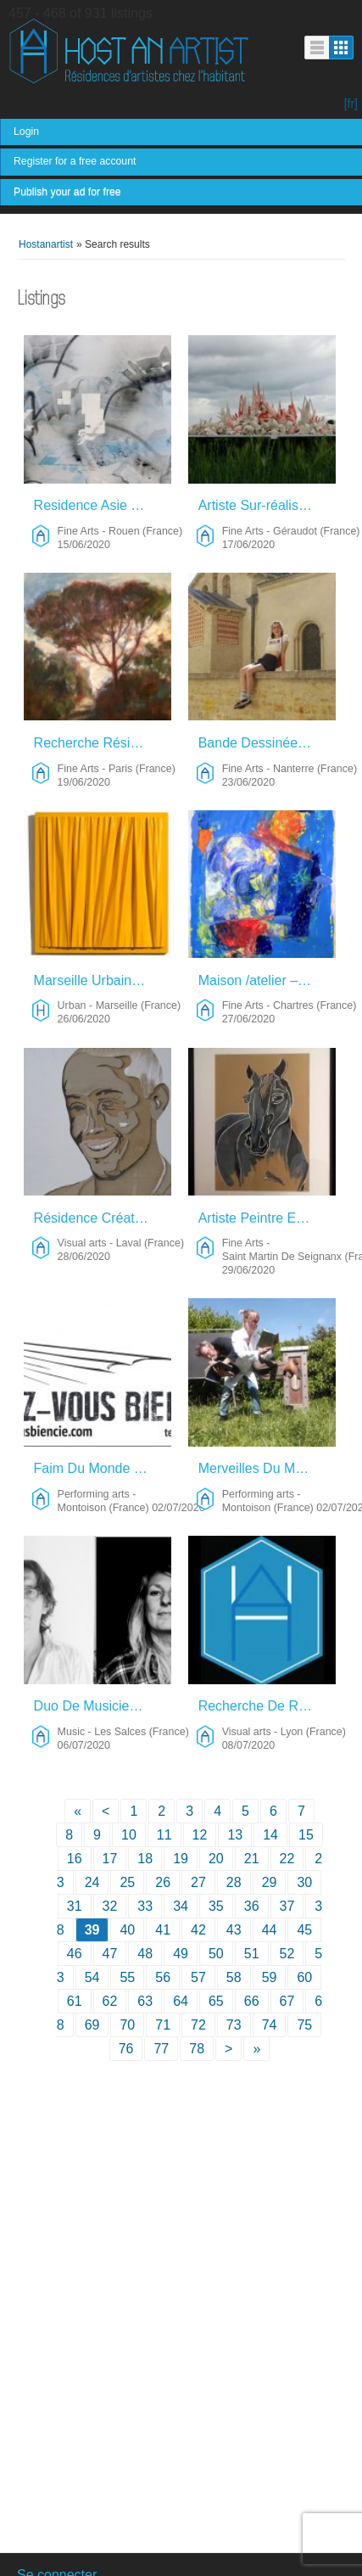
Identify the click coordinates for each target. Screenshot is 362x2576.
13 (234, 1835)
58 (234, 1977)
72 (198, 2025)
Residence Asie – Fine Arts (96, 505)
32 (110, 1906)
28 (234, 1882)
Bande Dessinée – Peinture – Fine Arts (260, 743)
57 (198, 1977)
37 (287, 1906)
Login (26, 131)
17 (110, 1858)
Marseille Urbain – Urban (96, 980)
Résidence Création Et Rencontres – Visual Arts (96, 1218)
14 (270, 1835)
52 (287, 1953)
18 (145, 1858)
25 (127, 1882)
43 (234, 1930)
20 (216, 1858)
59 (269, 1977)
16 (74, 1858)
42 (198, 1930)
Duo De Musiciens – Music (96, 1706)
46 (74, 1953)
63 (145, 2001)
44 (269, 1930)
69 (92, 2025)
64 (180, 2001)
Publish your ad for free (67, 192)
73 (234, 2025)
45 (304, 1930)
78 (196, 2048)
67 (287, 2001)
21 (251, 1858)
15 (306, 1835)
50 (216, 1953)
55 (127, 1977)
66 (251, 2001)
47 (110, 1953)
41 (162, 1930)
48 (145, 1953)
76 (126, 2048)
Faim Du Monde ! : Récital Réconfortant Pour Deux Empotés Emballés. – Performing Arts (96, 1468)
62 (110, 2001)
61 (74, 2001)
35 (216, 1906)
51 (251, 1953)
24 (92, 1882)
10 (128, 1835)
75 (304, 2025)
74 (269, 2025)
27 (198, 1882)
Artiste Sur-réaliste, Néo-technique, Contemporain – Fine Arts (260, 505)
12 (200, 1835)
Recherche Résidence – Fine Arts (96, 743)
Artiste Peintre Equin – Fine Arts (260, 1218)
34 (180, 1906)
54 (92, 1977)
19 (180, 1858)
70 (127, 2025)
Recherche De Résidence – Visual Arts (260, 1706)
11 (164, 1835)
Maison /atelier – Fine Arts (260, 980)
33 (145, 1906)
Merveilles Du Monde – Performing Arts (260, 1468)
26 (162, 1882)
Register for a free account (75, 161)
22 (287, 1858)
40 (127, 1930)
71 (162, 2025)
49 (180, 1953)
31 (74, 1906)
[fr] (351, 103)
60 (304, 1977)
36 (251, 1906)
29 (269, 1882)
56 (162, 1977)
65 (216, 2001)
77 (161, 2048)
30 (304, 1882)
